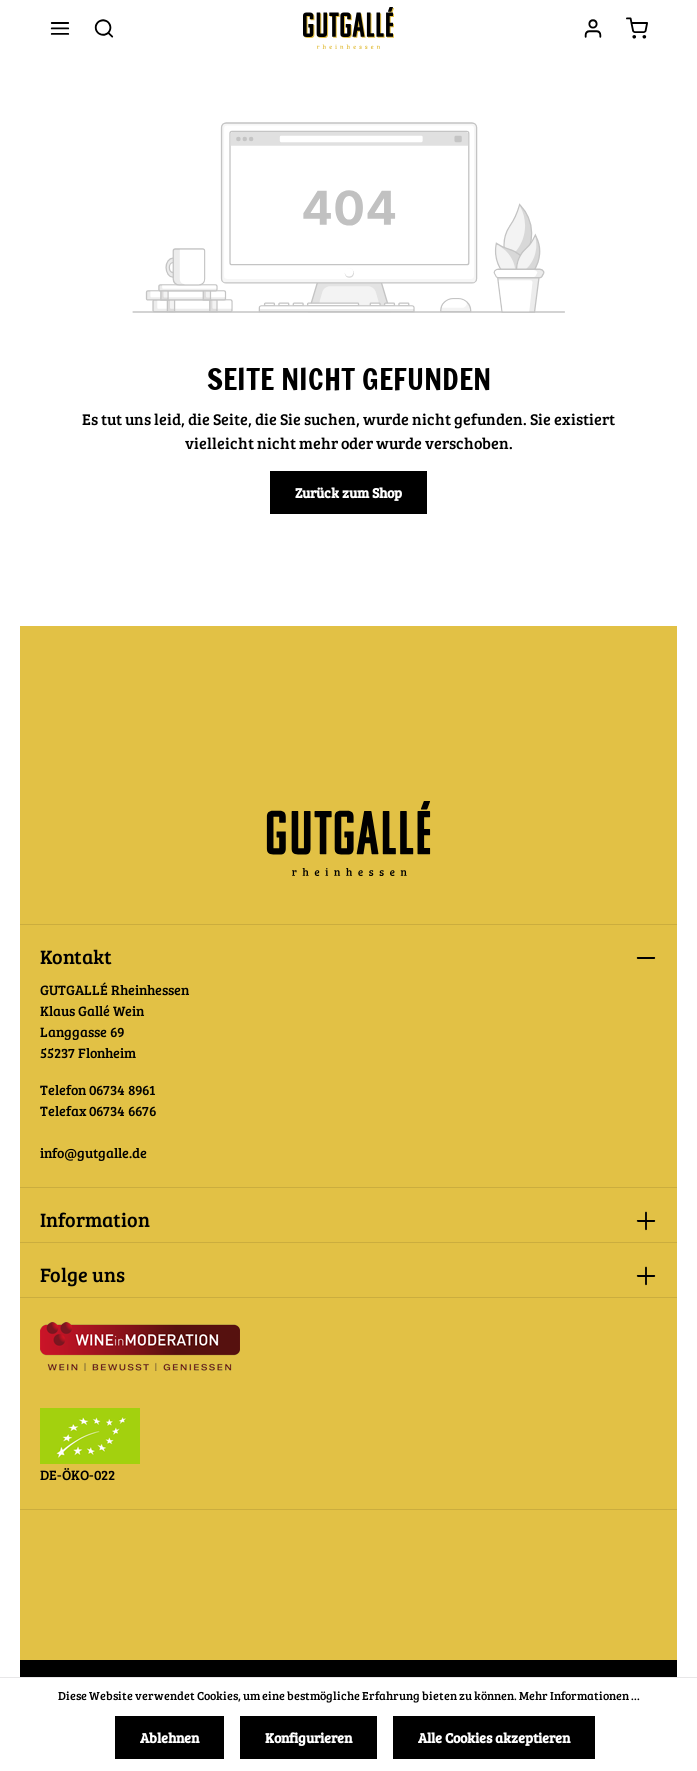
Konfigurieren (308, 1737)
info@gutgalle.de (93, 1152)
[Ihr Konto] (593, 28)
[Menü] (60, 28)
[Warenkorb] (637, 28)
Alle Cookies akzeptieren (494, 1737)
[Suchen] (104, 28)
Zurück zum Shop (348, 492)
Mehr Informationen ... (579, 1695)
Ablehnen (169, 1737)
